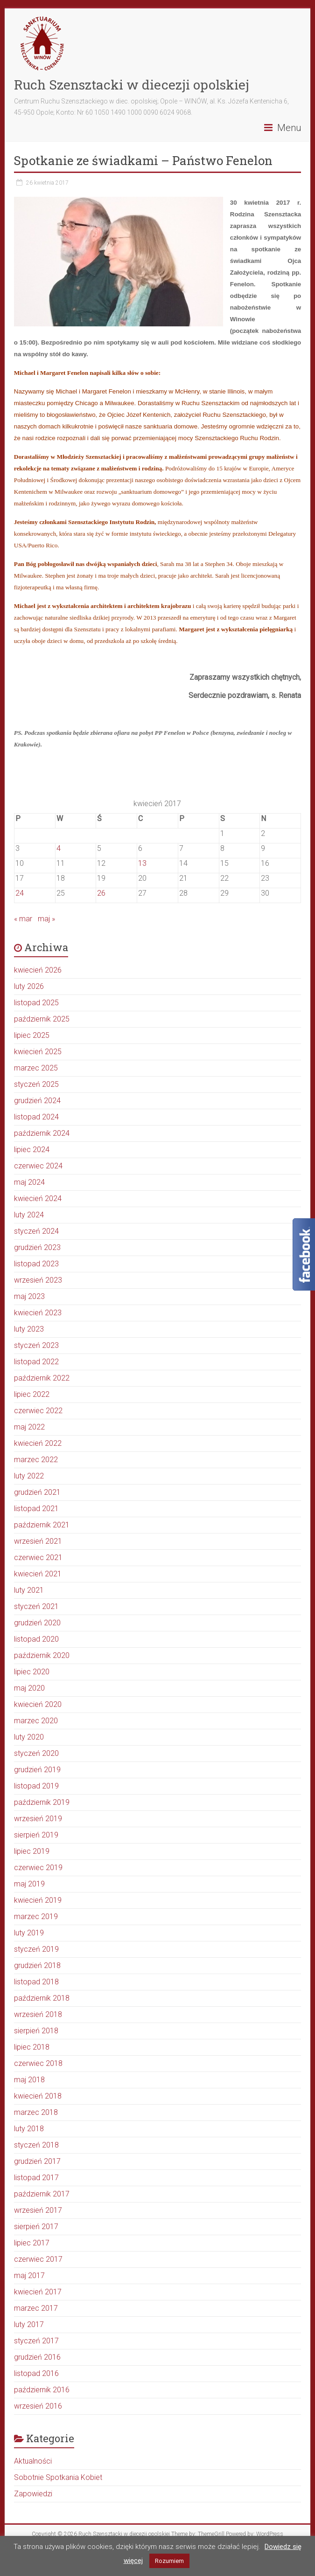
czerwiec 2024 (38, 1165)
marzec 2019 (36, 1916)
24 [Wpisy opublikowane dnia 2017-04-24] (19, 893)
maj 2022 (29, 1427)
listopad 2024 (36, 1116)
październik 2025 (42, 1019)
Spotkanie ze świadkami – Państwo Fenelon (143, 160)
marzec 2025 (36, 1068)
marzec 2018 (36, 2112)
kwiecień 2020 (38, 1704)
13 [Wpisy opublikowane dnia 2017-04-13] (142, 863)
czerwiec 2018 (38, 2063)
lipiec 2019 (31, 1851)
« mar (23, 918)
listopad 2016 (36, 2373)
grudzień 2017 (37, 2161)
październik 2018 (42, 1998)
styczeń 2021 (36, 1606)
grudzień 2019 (37, 1769)
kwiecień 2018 (38, 2096)
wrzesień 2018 (38, 2014)
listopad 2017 (36, 2177)
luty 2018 (29, 2128)
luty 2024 (29, 1214)
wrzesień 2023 (38, 1280)
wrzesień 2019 (38, 1818)
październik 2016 (42, 2389)
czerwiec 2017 (38, 2259)
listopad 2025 (36, 1002)
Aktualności (33, 2461)
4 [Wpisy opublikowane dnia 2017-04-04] (58, 848)
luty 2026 (29, 986)
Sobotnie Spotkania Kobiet (58, 2477)
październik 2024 (42, 1133)
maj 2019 (29, 1883)
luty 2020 (29, 1737)
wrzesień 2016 (38, 2406)
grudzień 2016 (37, 2357)
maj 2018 (29, 2079)
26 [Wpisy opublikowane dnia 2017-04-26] (101, 893)
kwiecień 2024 (38, 1198)
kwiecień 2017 (38, 2291)
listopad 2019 (36, 1786)
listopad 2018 (36, 1981)
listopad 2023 (36, 1263)
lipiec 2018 (31, 2047)
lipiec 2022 (31, 1394)
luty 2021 (29, 1590)
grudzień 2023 (37, 1247)
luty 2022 (29, 1475)
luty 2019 (29, 1932)
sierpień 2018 (36, 2030)
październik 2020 (42, 1655)
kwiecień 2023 (38, 1312)
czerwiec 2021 (38, 1557)
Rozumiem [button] (169, 2560)
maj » (46, 918)
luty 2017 (29, 2324)
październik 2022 (42, 1378)
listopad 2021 (36, 1508)
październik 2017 (42, 2193)
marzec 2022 (36, 1459)
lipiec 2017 (31, 2242)
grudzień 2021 (37, 1492)
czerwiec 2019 (38, 1867)
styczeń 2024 (36, 1231)
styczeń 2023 (36, 1345)
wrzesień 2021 (38, 1541)
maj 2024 (29, 1182)
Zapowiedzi (33, 2493)
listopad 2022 (36, 1361)
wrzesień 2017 (38, 2210)
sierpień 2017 (36, 2226)
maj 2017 (29, 2275)
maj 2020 (29, 1688)
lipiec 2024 (31, 1149)
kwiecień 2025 (38, 1051)
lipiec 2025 (31, 1035)
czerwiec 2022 (38, 1410)
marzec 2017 (36, 2308)
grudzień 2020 (37, 1622)
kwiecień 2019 (38, 1900)
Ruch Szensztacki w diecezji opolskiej (131, 84)
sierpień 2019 (36, 1834)
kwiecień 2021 (38, 1573)
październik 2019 (42, 1802)
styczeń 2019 (36, 1949)
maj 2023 (29, 1296)
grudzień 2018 (37, 1965)
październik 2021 (42, 1524)
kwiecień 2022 (38, 1443)
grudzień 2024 (37, 1100)
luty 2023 (29, 1329)
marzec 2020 (36, 1720)
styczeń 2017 (36, 2340)
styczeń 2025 (36, 1084)
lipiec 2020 (31, 1671)
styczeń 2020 (36, 1753)
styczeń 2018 (36, 2145)
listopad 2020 (36, 1639)
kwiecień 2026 (38, 970)
